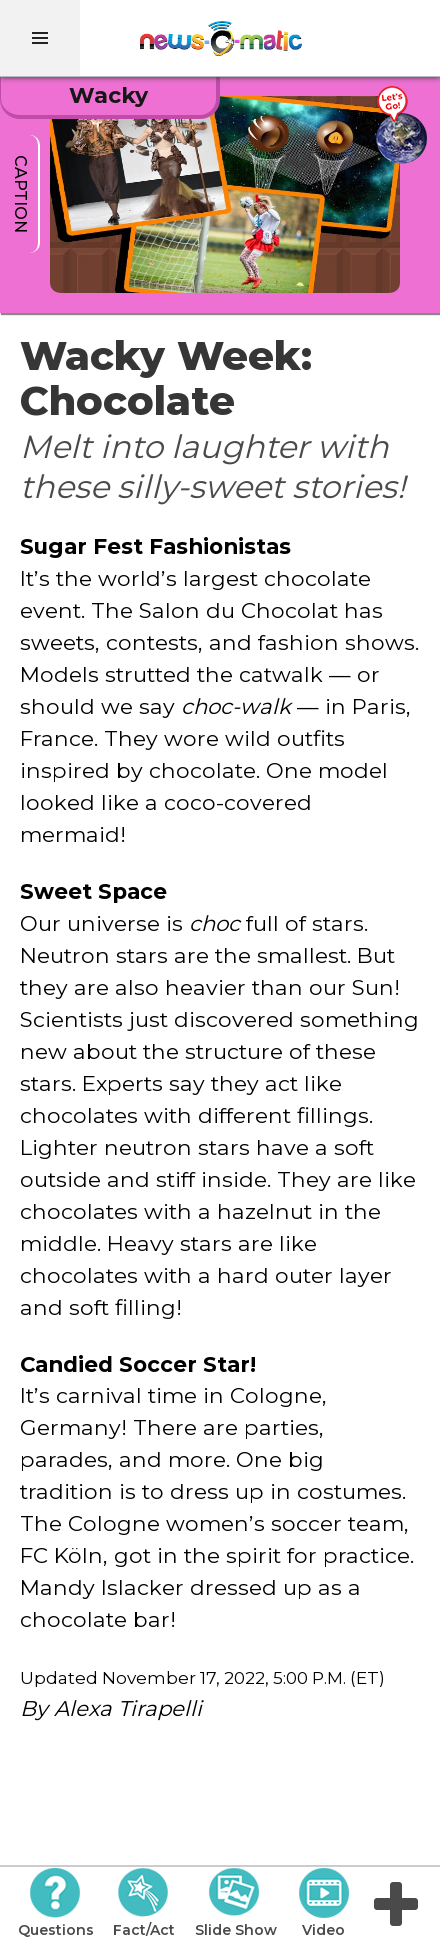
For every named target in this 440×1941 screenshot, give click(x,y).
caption (20, 194)
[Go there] (401, 125)
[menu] (40, 38)
